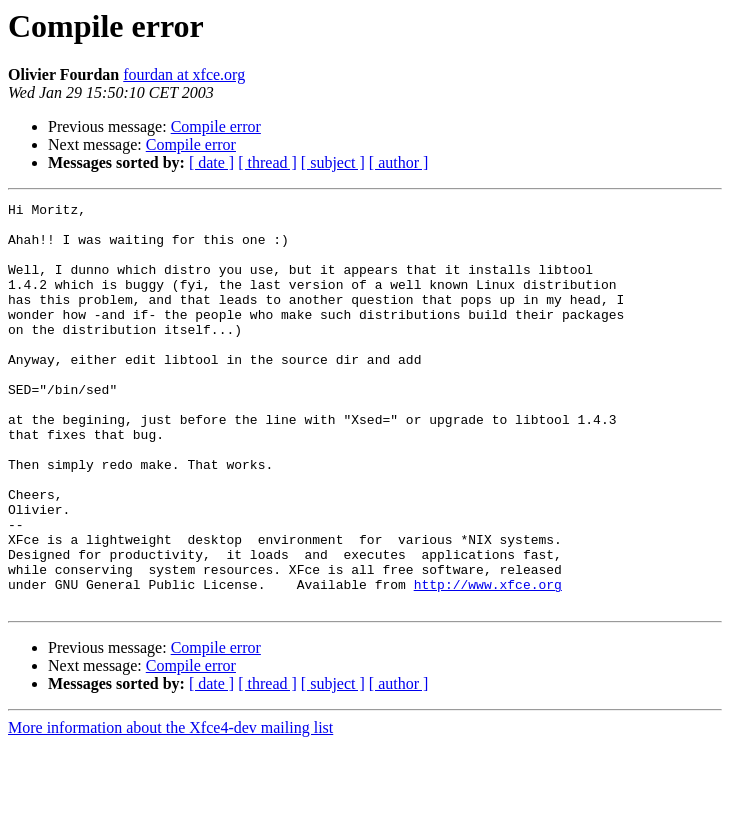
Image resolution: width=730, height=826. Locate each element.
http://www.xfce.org (488, 662)
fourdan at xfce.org (184, 74)
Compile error (216, 126)
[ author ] (399, 162)
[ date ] (211, 162)
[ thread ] (267, 162)
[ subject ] (333, 162)
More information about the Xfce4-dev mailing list (170, 808)
